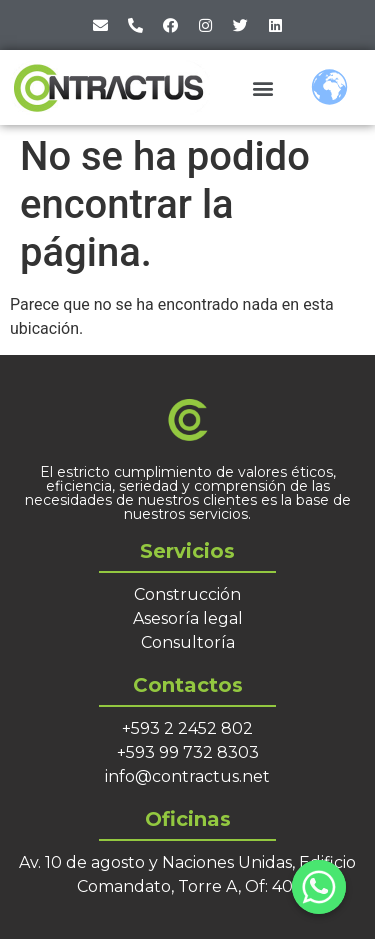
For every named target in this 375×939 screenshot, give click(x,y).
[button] (262, 87)
